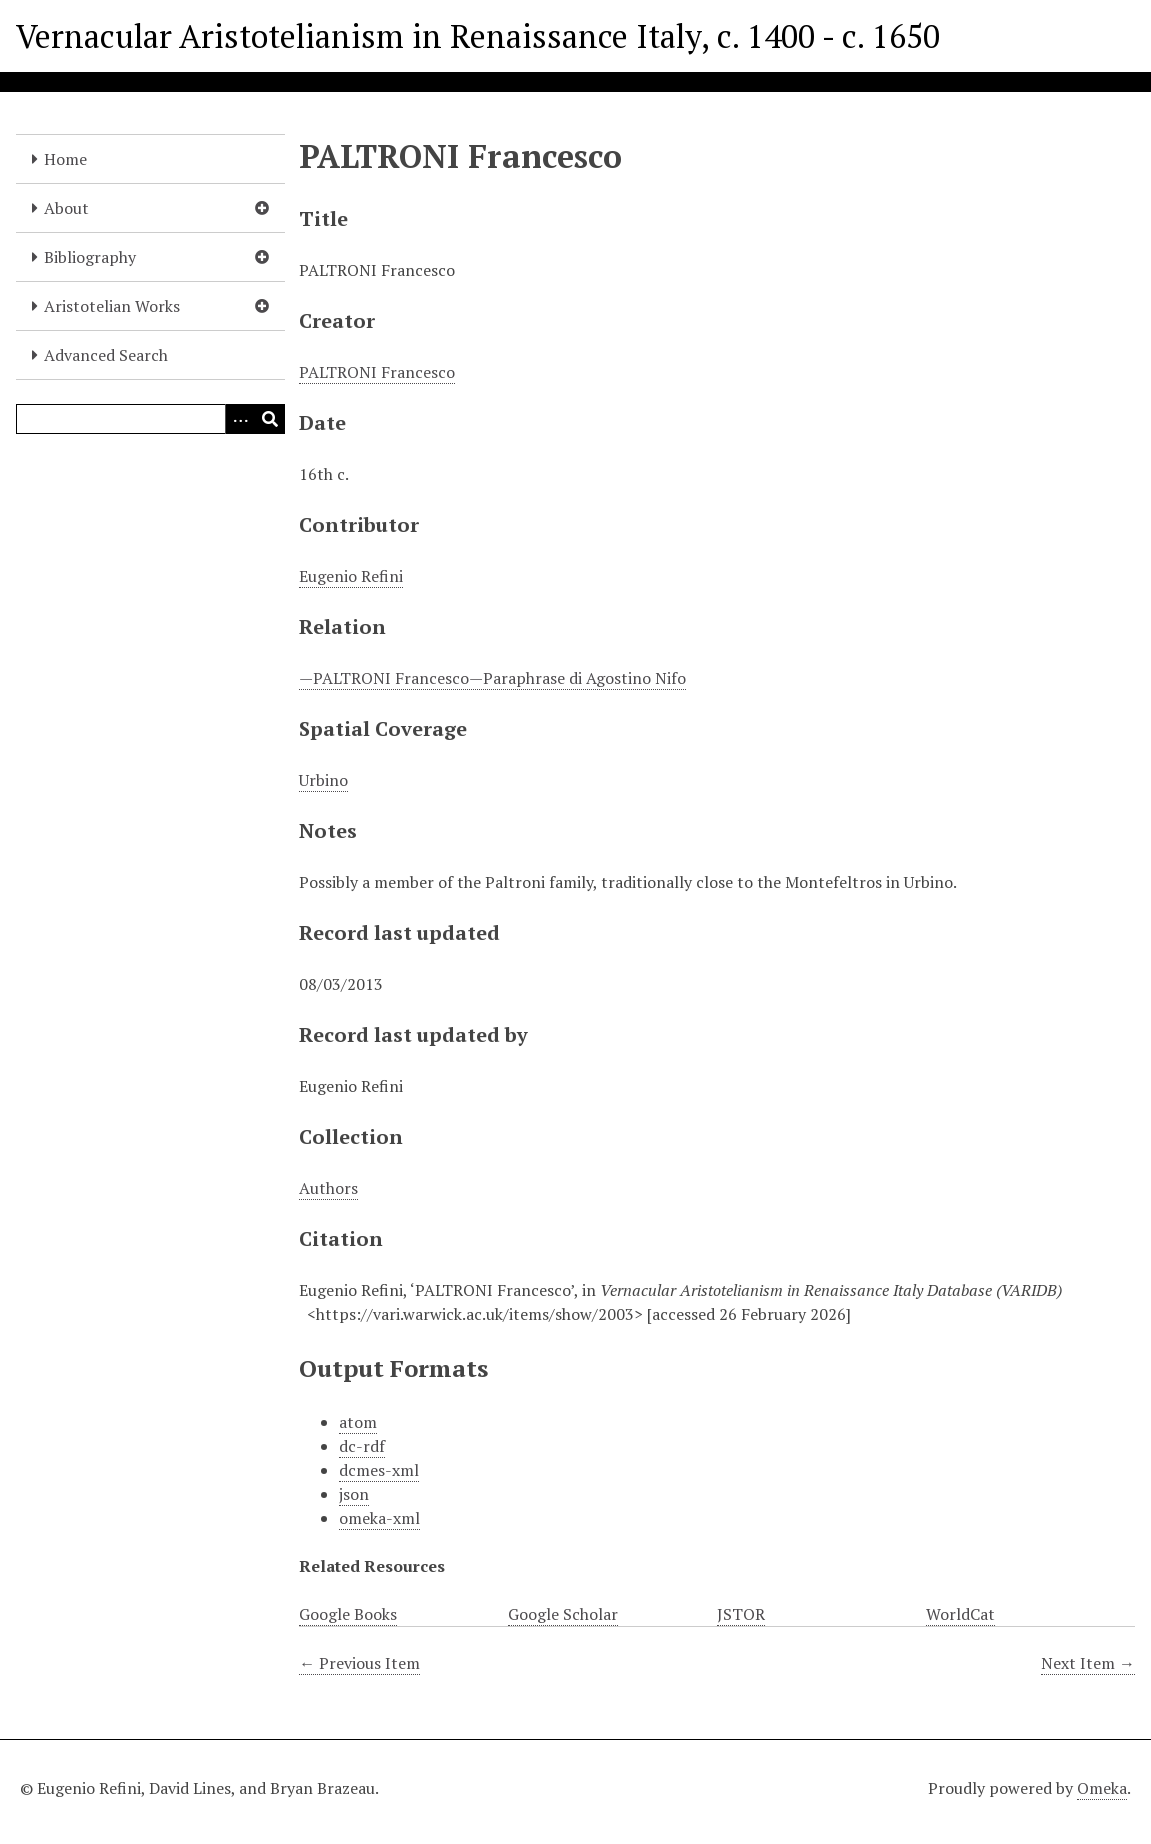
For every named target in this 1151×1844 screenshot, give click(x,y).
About (66, 208)
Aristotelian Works (112, 306)
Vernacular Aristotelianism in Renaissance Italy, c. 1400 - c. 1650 (478, 36)
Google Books (348, 1614)
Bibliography (90, 257)
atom (358, 1422)
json (354, 1494)
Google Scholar (563, 1614)
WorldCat (960, 1614)
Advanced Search (106, 355)
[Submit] (270, 419)
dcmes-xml (379, 1470)
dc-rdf (362, 1446)
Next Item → (1088, 1663)
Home (65, 159)
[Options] (240, 419)
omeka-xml (379, 1518)
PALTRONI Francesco (377, 372)
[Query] (150, 419)
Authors (328, 1188)
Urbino (323, 780)
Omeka (1102, 1788)
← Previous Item (359, 1663)
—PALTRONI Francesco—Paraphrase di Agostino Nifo (492, 678)
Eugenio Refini (351, 576)
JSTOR (741, 1614)
